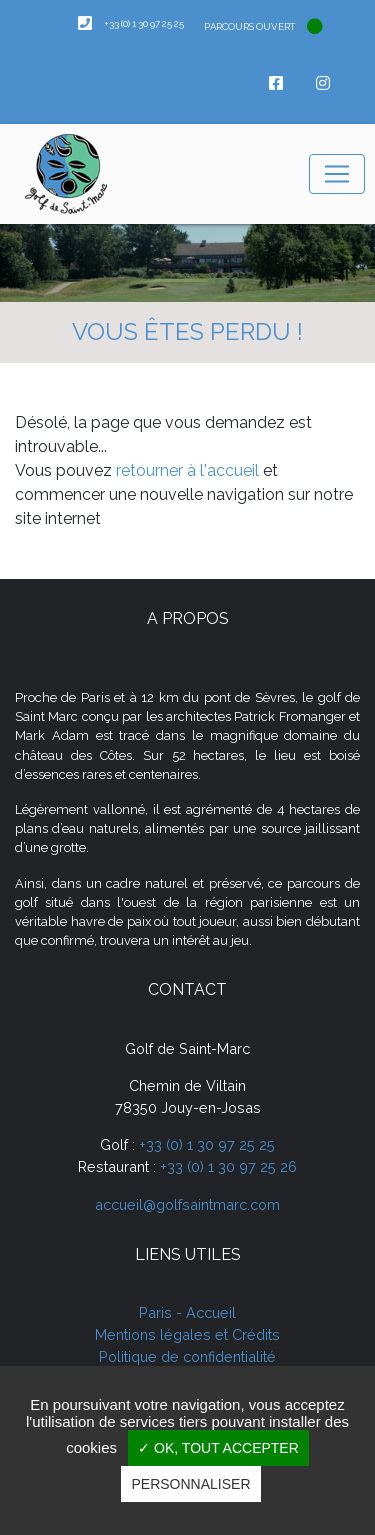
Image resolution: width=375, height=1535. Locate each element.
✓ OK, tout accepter (218, 1448)
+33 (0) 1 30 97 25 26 (228, 1166)
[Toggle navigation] (337, 174)
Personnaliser (190, 1484)
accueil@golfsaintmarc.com (187, 1204)
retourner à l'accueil (187, 470)
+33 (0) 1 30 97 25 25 (207, 1144)
